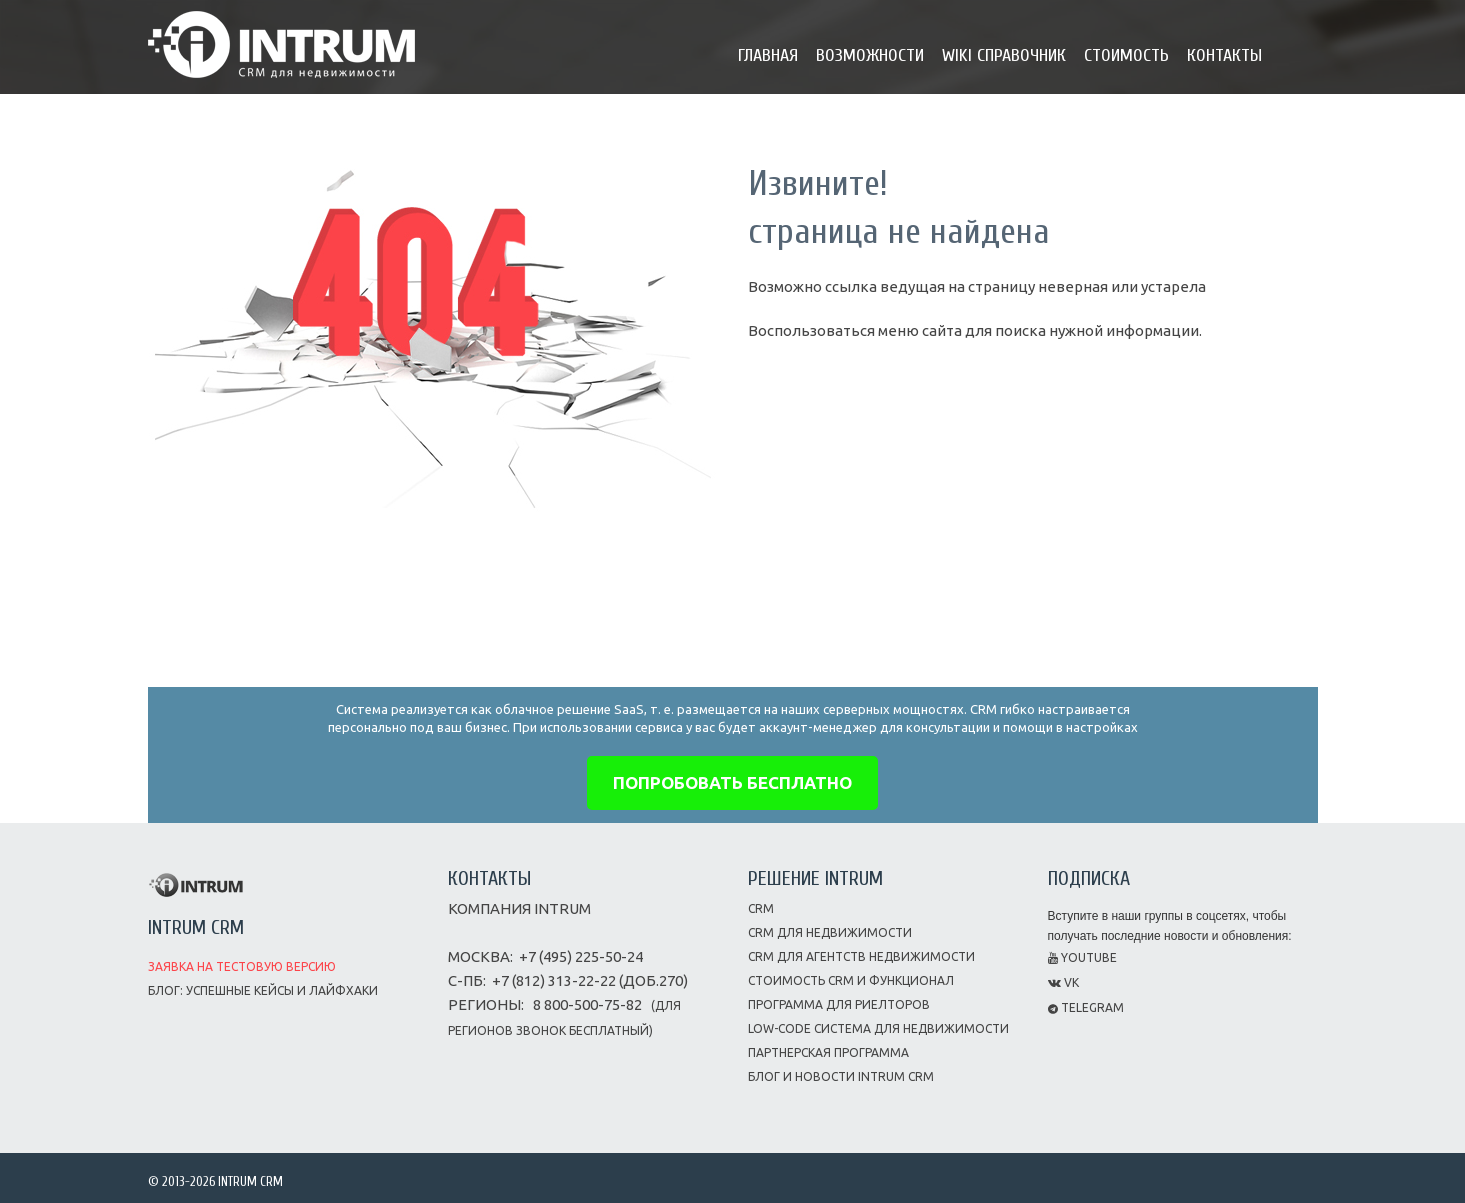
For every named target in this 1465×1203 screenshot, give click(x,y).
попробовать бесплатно (732, 782)
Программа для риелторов (839, 1004)
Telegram (1086, 1007)
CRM (761, 908)
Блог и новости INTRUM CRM (841, 1076)
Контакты (1224, 55)
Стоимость (1126, 55)
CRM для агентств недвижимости (861, 956)
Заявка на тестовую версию (242, 966)
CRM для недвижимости (830, 932)
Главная (768, 55)
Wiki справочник (1004, 55)
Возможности (870, 55)
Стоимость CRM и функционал (851, 980)
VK (1063, 982)
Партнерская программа (828, 1052)
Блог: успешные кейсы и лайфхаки (263, 990)
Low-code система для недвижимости (878, 1028)
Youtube (1082, 957)
